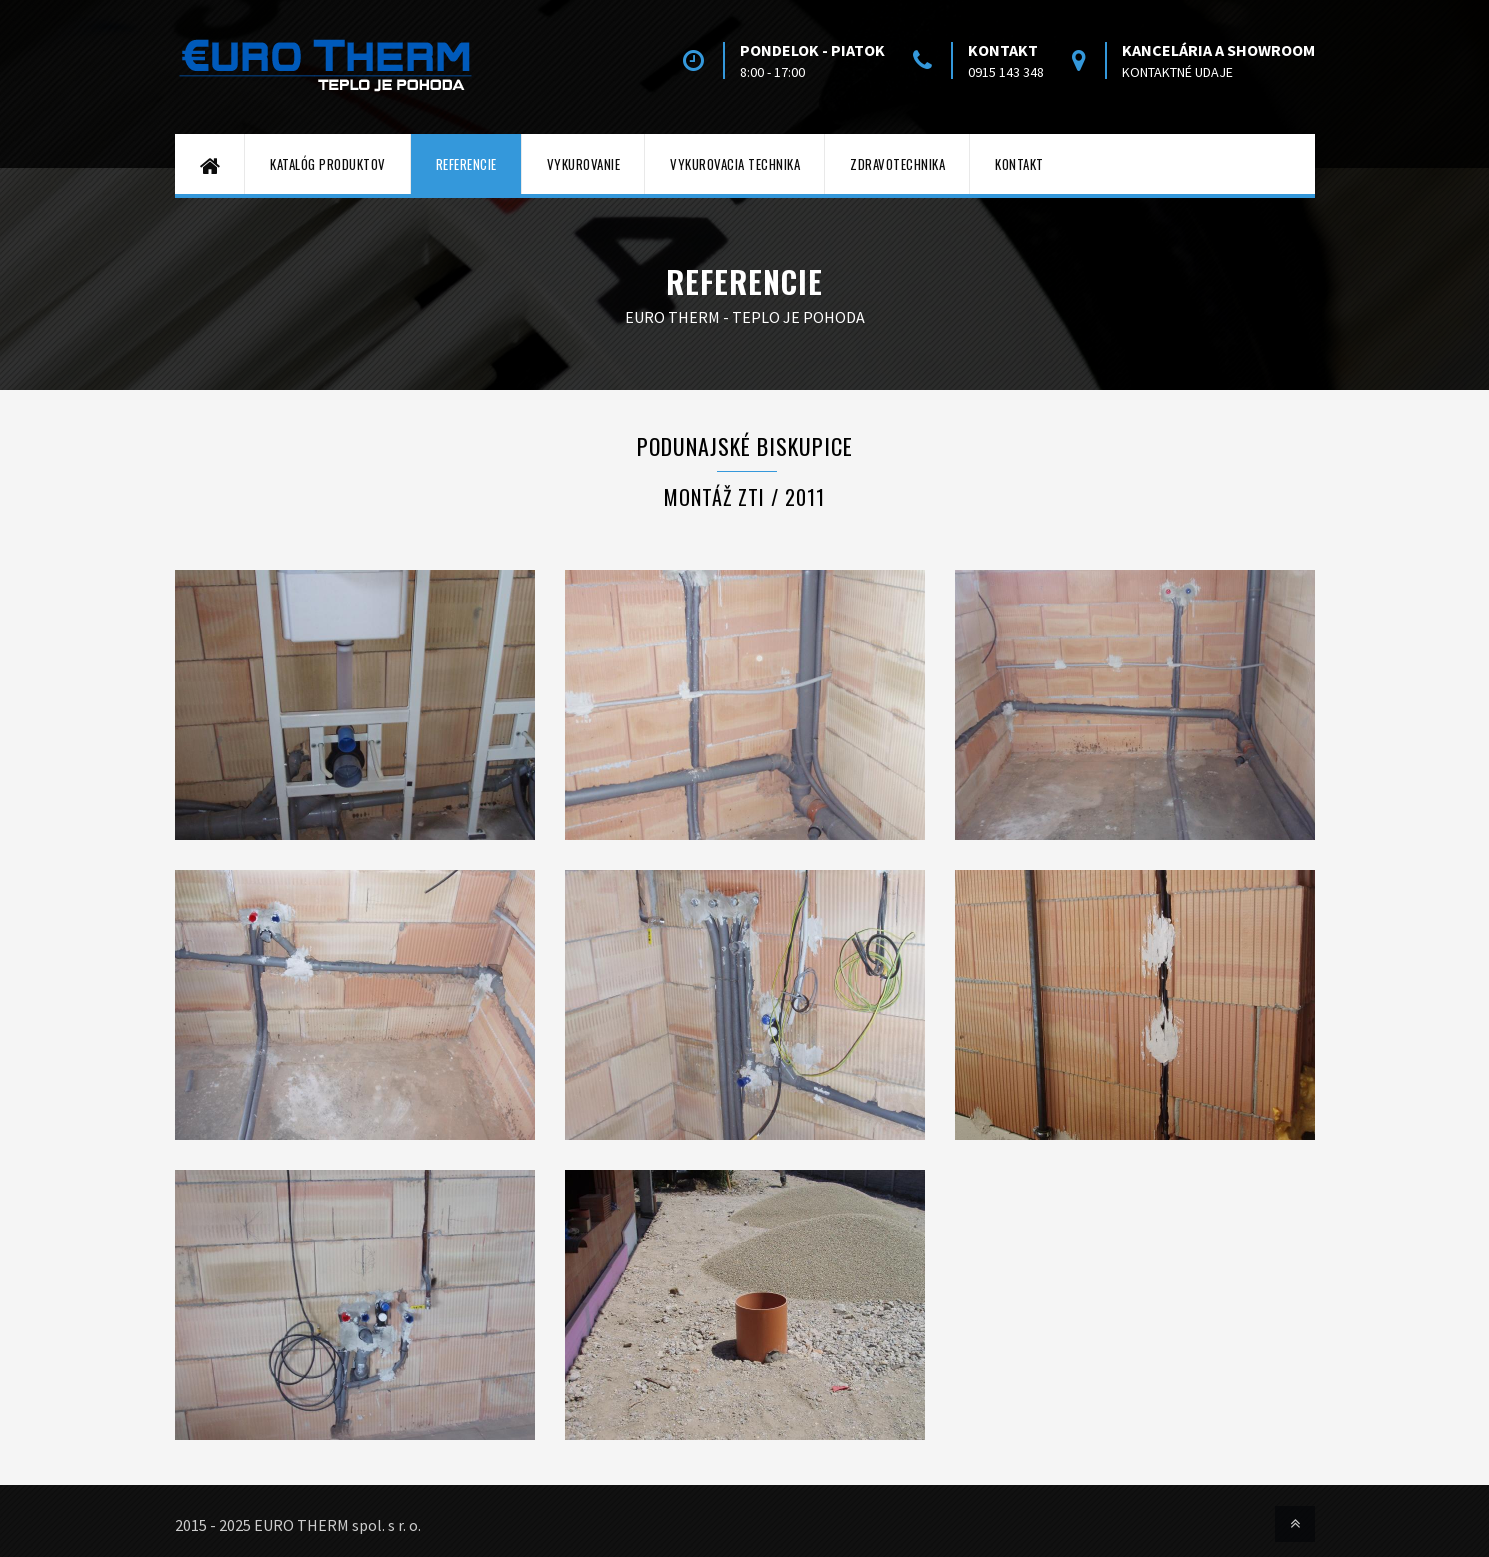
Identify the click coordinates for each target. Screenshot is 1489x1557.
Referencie (466, 164)
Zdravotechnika (897, 164)
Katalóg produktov (328, 164)
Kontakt (1019, 164)
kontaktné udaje (1177, 72)
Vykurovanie (584, 164)
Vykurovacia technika (735, 164)
